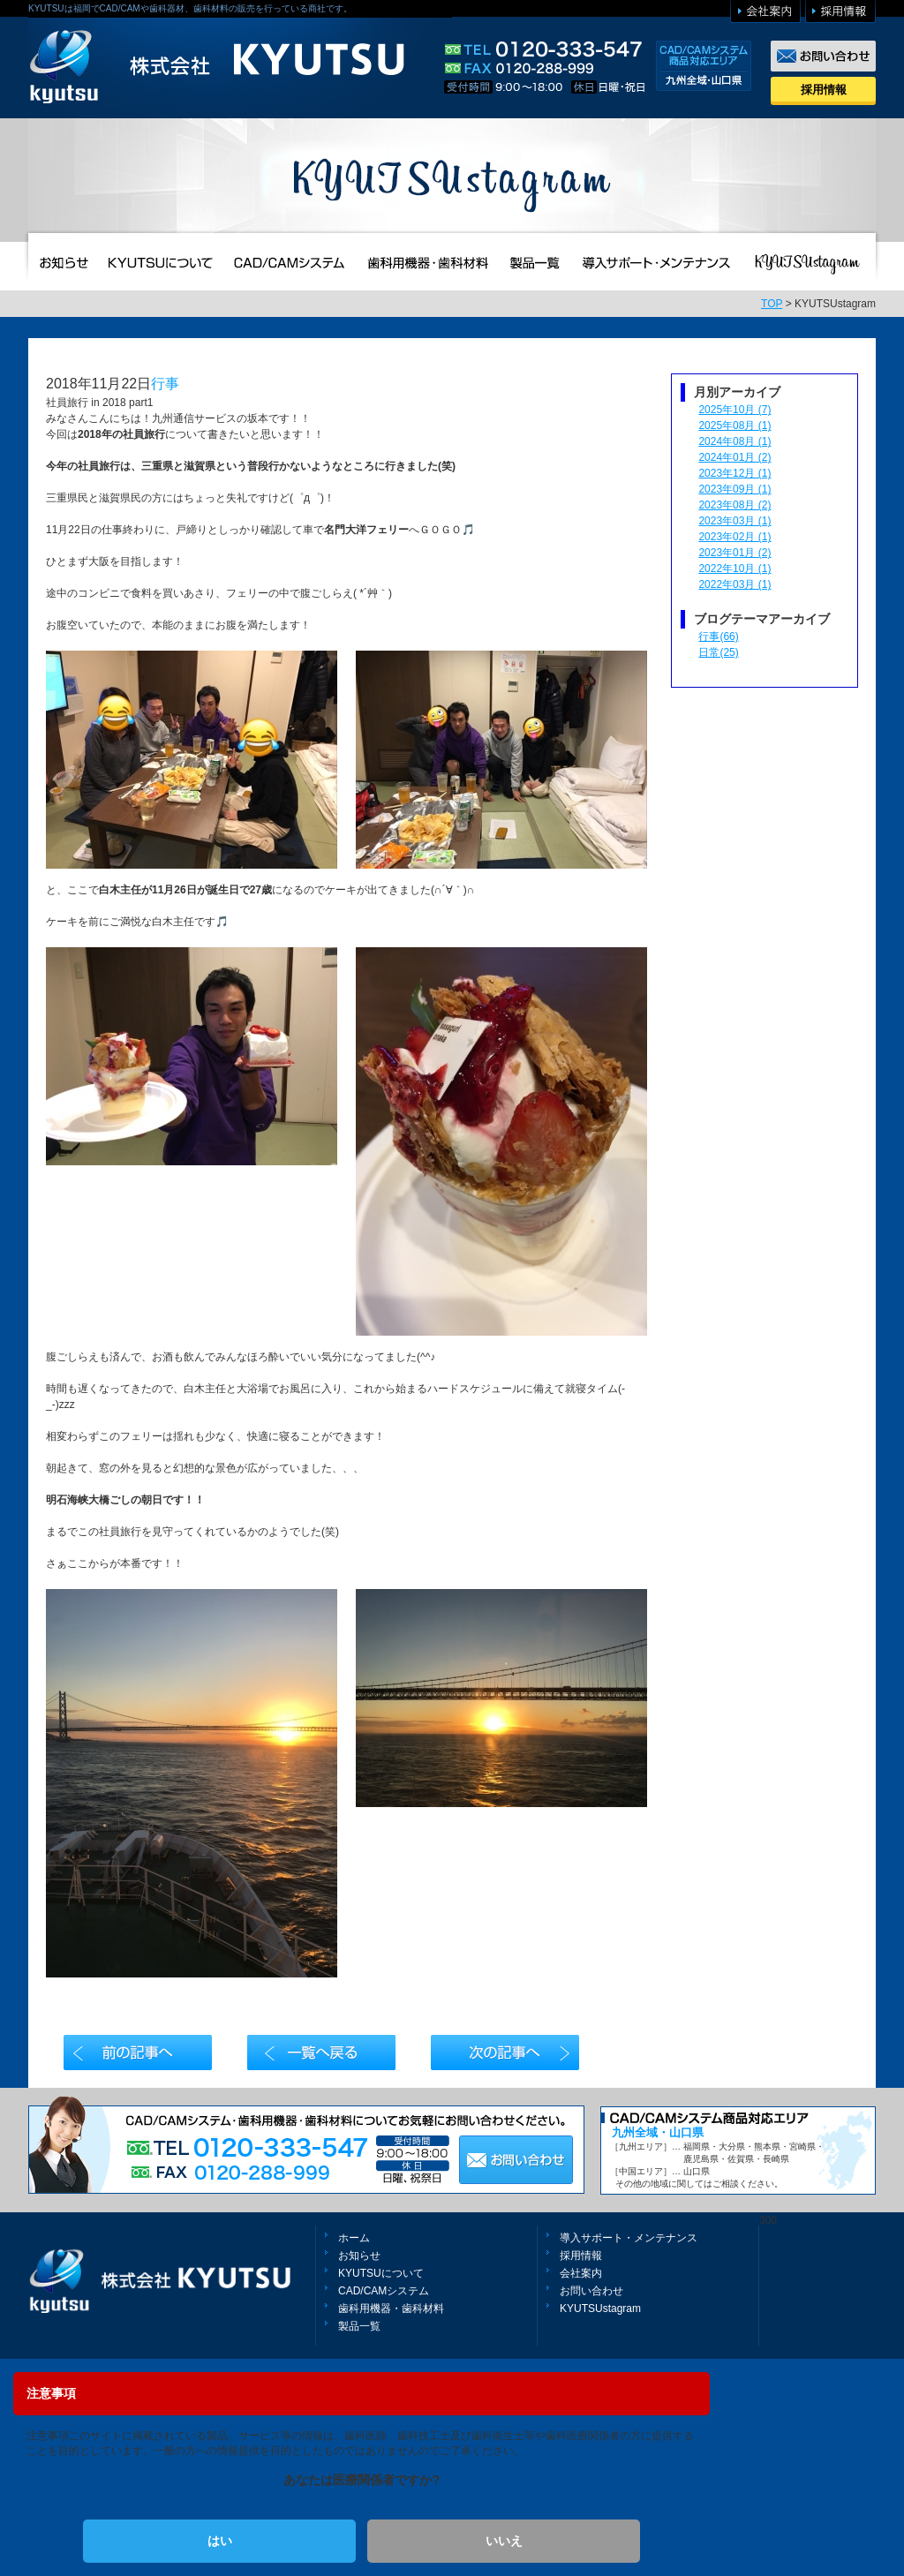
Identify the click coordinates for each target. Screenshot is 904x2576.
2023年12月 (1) (734, 473)
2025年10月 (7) (734, 409)
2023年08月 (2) (734, 505)
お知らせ (359, 2255)
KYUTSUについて (381, 2273)
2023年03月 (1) (734, 521)
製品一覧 (359, 2326)
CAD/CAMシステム (383, 2291)
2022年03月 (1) (734, 584)
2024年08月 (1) (734, 441)
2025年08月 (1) (734, 425)
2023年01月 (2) (734, 552)
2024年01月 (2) (734, 457)
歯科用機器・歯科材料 (391, 2308)
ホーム (354, 2238)
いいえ (504, 2541)
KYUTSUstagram (600, 2308)
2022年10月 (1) (734, 568)
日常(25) (718, 652)
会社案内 (581, 2273)
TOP (771, 304)
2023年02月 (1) (734, 537)
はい (219, 2541)
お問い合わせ (591, 2291)
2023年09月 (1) (734, 489)
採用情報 (824, 89)
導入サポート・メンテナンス (628, 2238)
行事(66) (718, 636)
